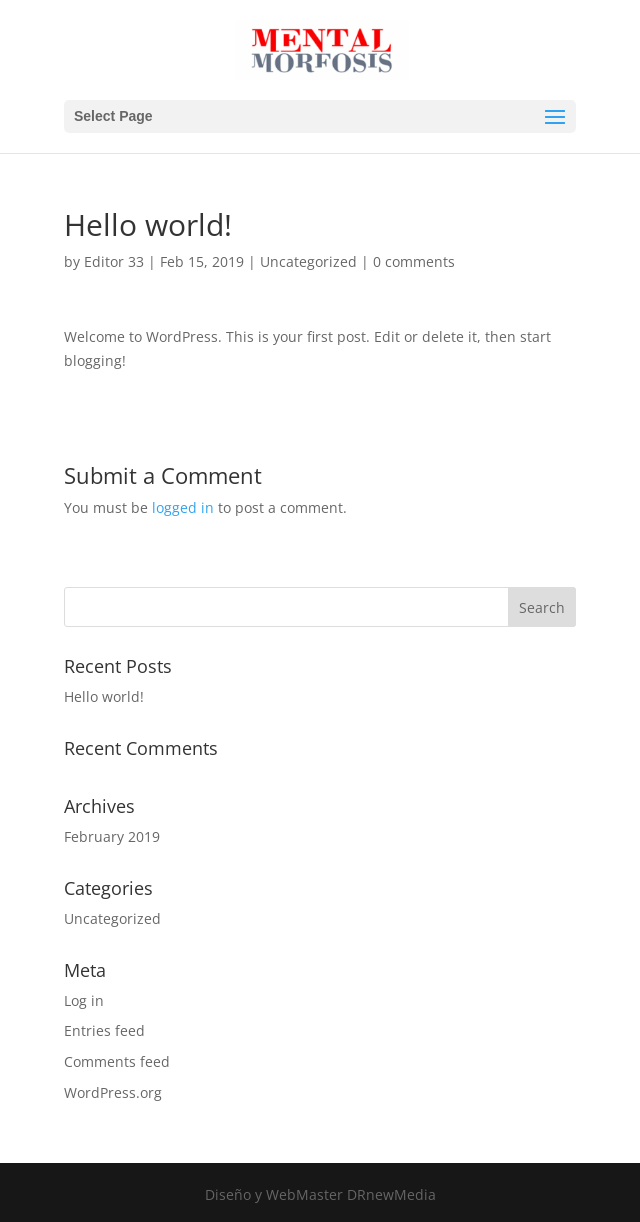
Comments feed (117, 1061)
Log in (84, 1000)
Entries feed (104, 1030)
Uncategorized (308, 261)
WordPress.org (113, 1092)
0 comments (414, 261)
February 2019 (112, 836)
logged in (183, 507)
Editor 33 (114, 261)
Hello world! (104, 696)
